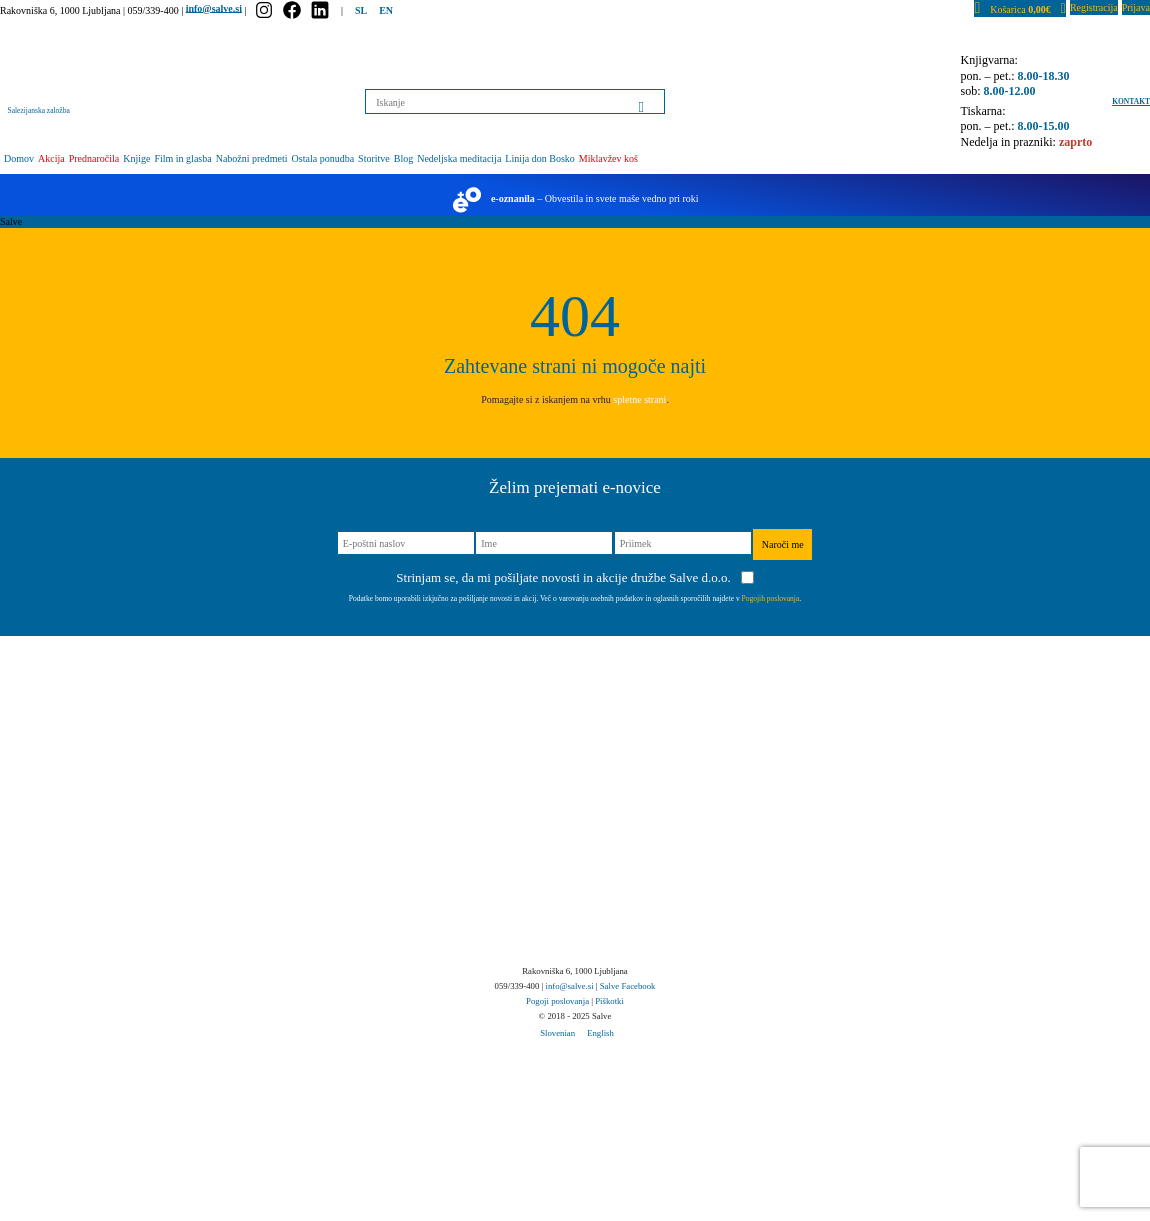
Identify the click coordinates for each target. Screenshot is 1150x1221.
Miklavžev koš (608, 158)
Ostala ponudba (323, 158)
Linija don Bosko (539, 158)
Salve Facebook (628, 986)
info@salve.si (214, 7)
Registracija (1094, 7)
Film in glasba (182, 158)
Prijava (1136, 7)
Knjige (136, 158)
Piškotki (609, 1001)
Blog (403, 158)
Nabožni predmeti (252, 158)
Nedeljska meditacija (459, 158)
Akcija (51, 158)
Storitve (374, 158)
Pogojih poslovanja (771, 598)
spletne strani (639, 399)
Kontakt (1131, 101)
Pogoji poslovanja (557, 1001)
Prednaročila (94, 158)
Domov (19, 158)
